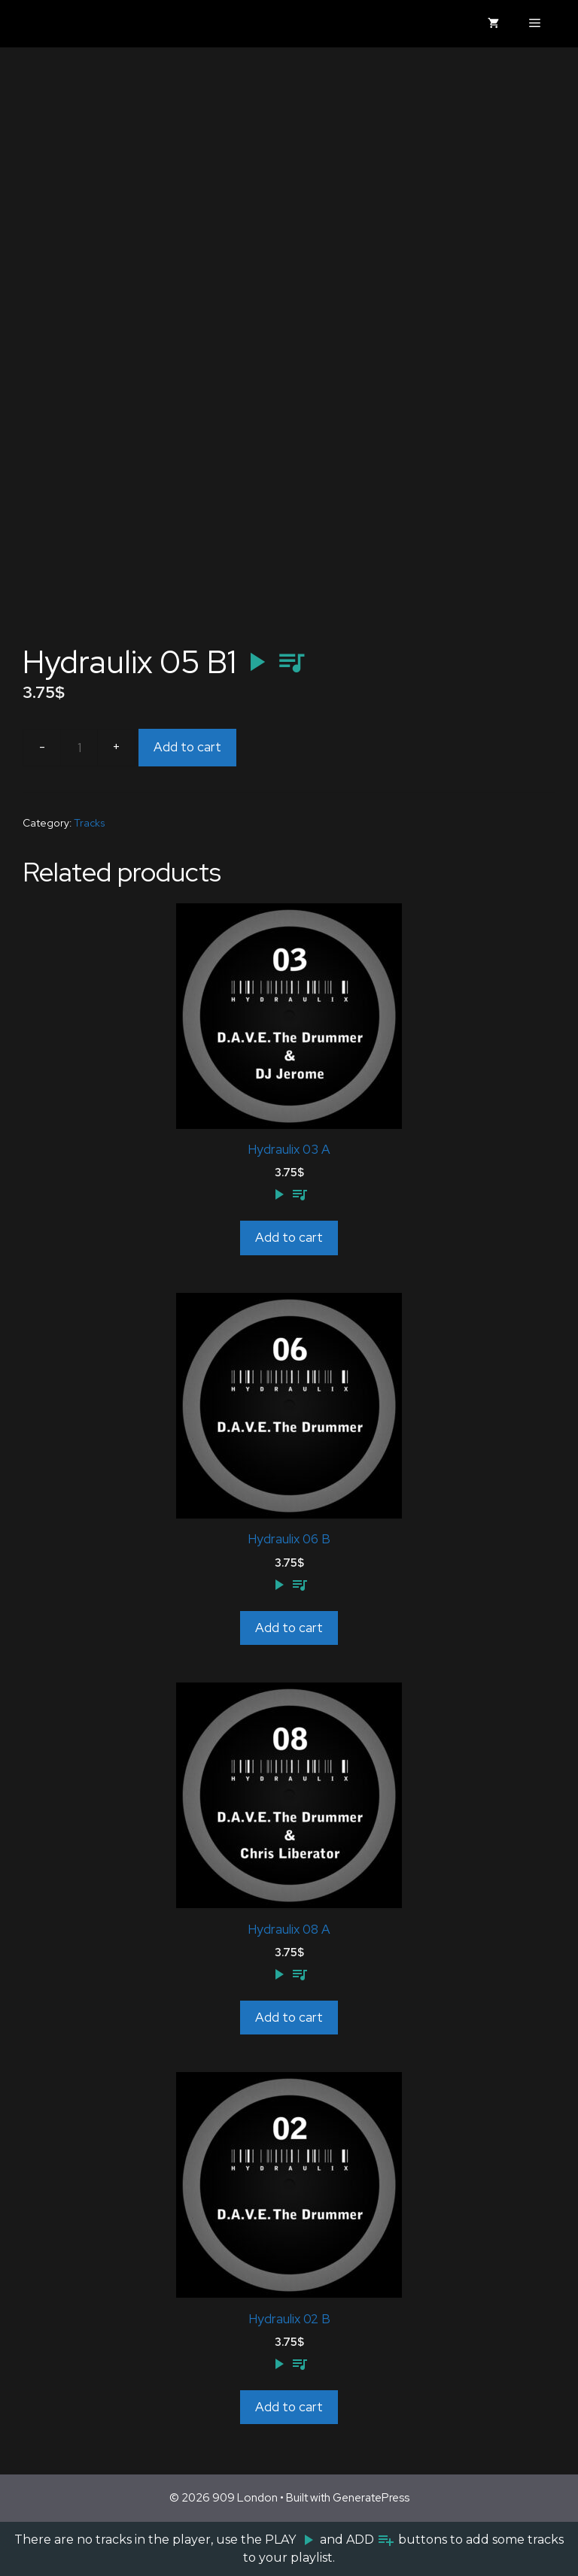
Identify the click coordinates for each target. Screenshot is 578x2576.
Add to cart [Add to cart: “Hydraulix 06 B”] (289, 1627)
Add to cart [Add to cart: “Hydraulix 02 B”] (289, 2407)
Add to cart (187, 747)
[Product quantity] (79, 747)
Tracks (89, 823)
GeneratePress (371, 2497)
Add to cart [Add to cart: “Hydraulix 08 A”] (289, 2017)
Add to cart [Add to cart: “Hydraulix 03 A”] (289, 1237)
